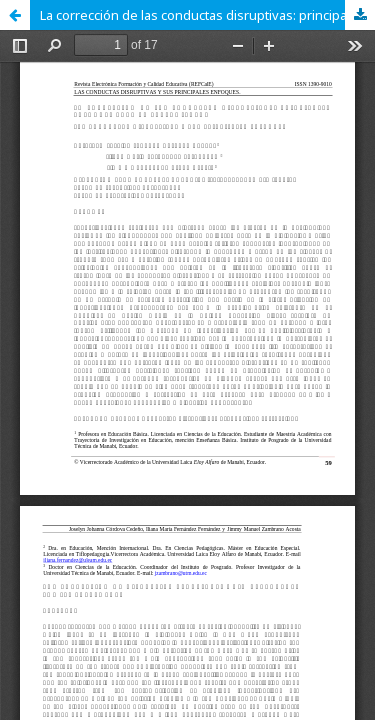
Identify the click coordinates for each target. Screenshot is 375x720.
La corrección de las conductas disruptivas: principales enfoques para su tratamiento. (207, 15)
